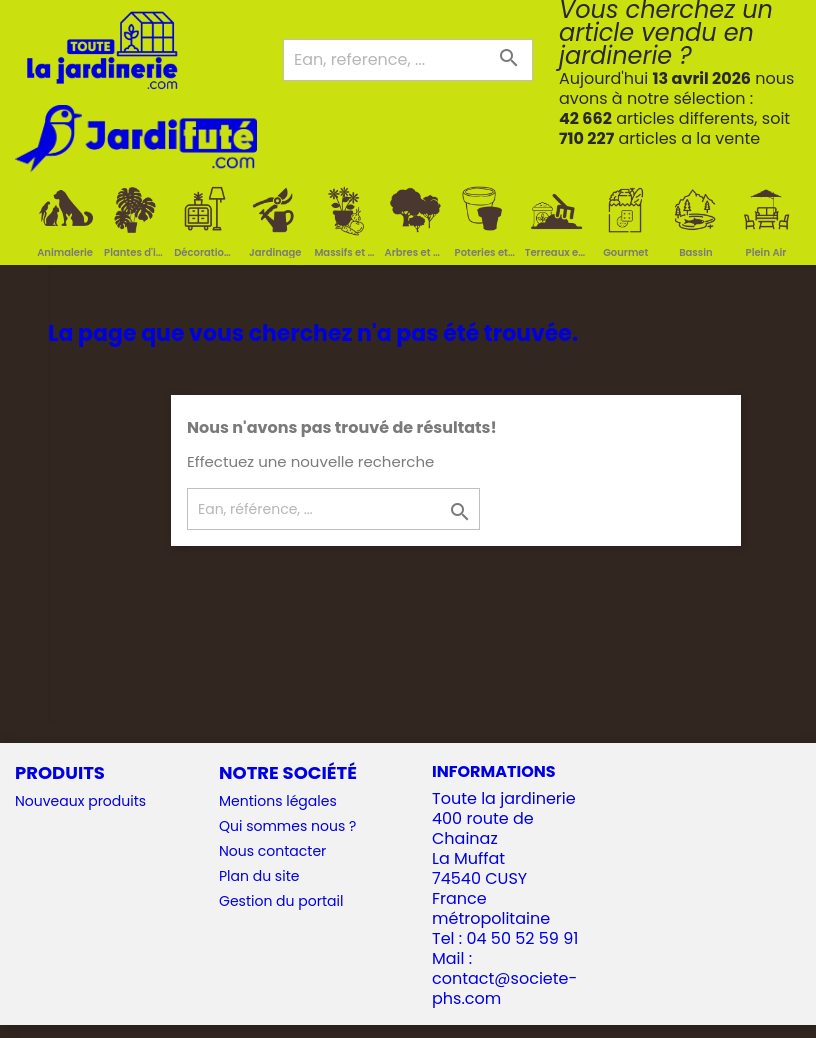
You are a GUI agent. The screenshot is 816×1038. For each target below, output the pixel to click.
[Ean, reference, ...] (408, 60)
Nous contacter (272, 851)
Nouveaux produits (80, 801)
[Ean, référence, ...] (333, 509)
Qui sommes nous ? (287, 826)
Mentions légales (278, 801)
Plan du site (259, 876)
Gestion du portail (281, 901)
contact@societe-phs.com (504, 988)
